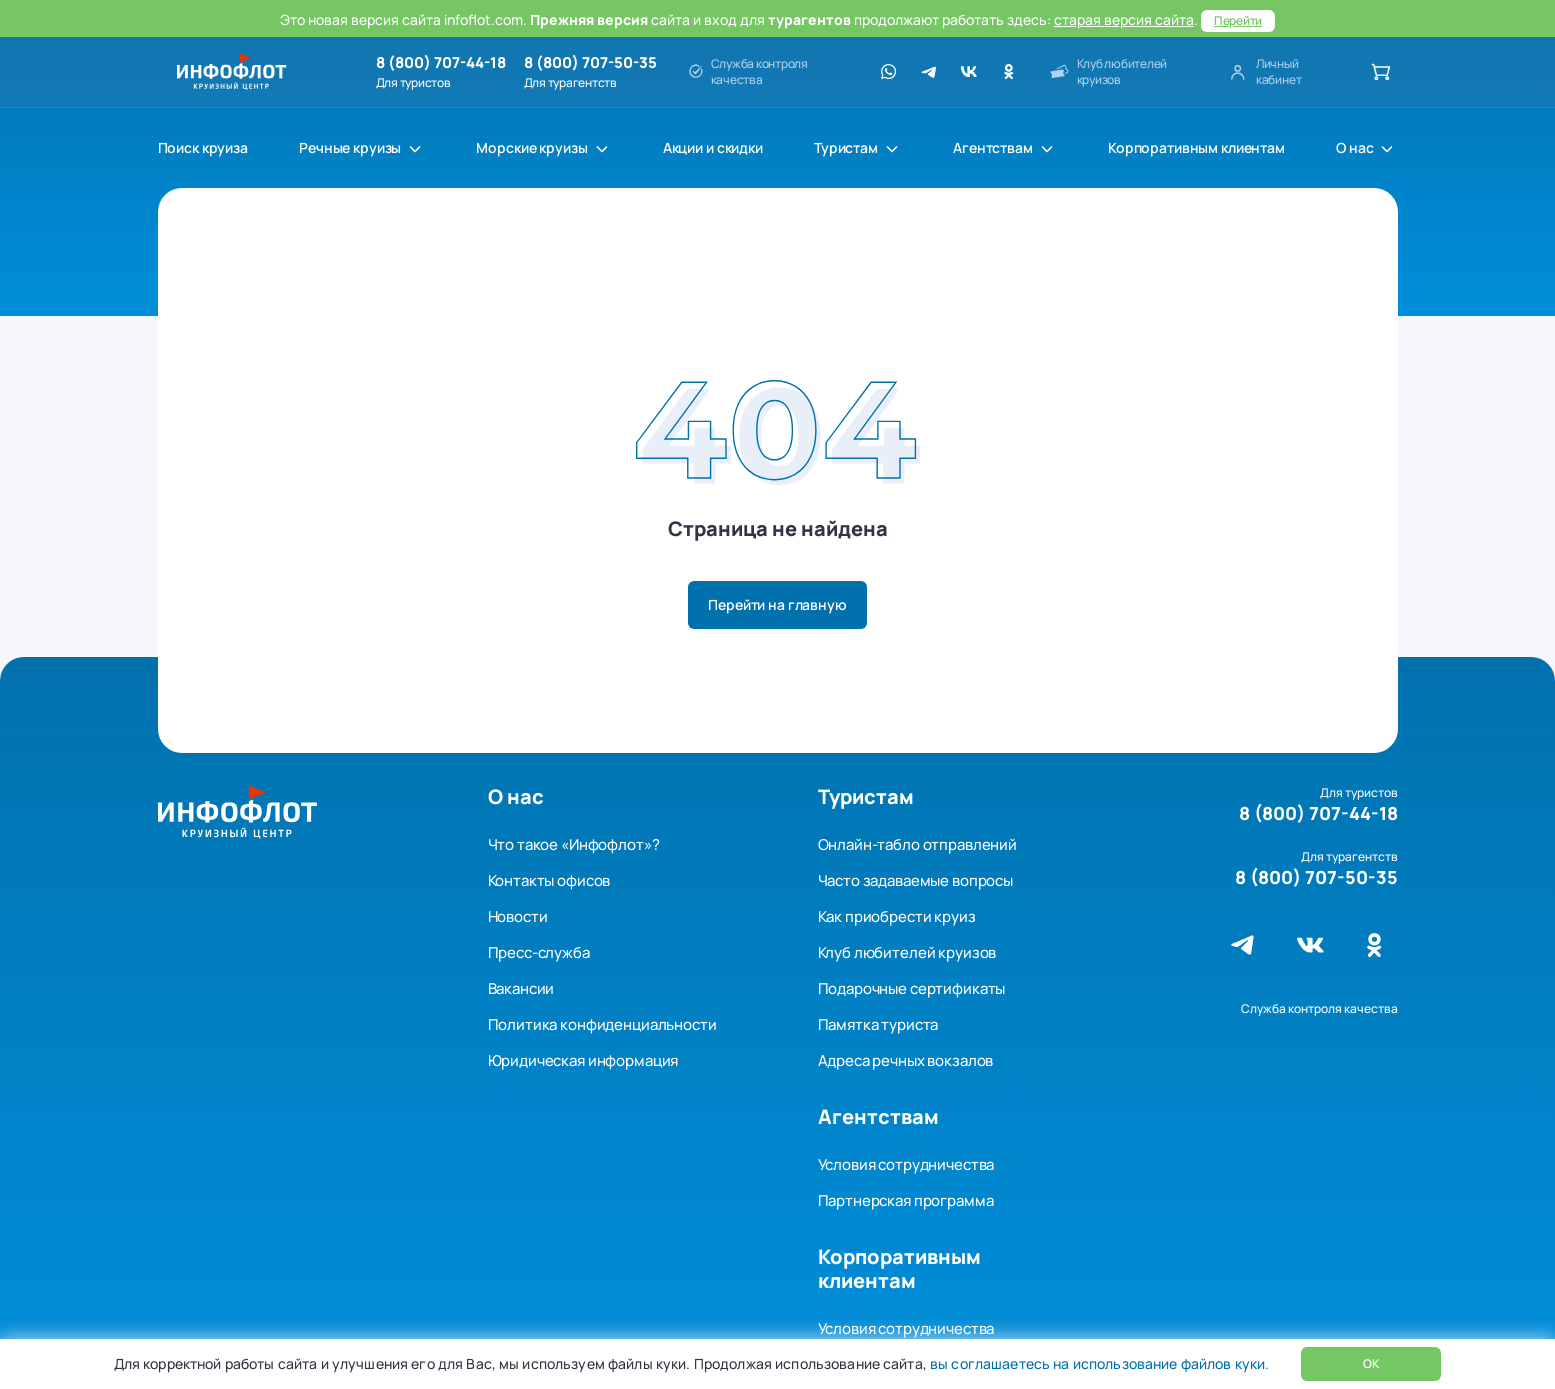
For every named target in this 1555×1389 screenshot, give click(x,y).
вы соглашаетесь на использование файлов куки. (1098, 1363)
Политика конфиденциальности (602, 1024)
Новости (518, 916)
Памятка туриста (878, 1024)
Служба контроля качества (1319, 1008)
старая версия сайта (1124, 19)
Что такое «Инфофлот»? (574, 844)
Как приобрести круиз (897, 916)
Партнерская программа (906, 1200)
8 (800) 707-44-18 (441, 63)
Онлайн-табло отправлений (917, 844)
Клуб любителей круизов (907, 952)
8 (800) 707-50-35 (590, 63)
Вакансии (521, 988)
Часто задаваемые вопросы (915, 880)
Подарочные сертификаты (912, 988)
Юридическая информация (583, 1060)
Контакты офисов (549, 880)
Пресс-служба (539, 952)
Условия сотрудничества (906, 1164)
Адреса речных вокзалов (906, 1060)
